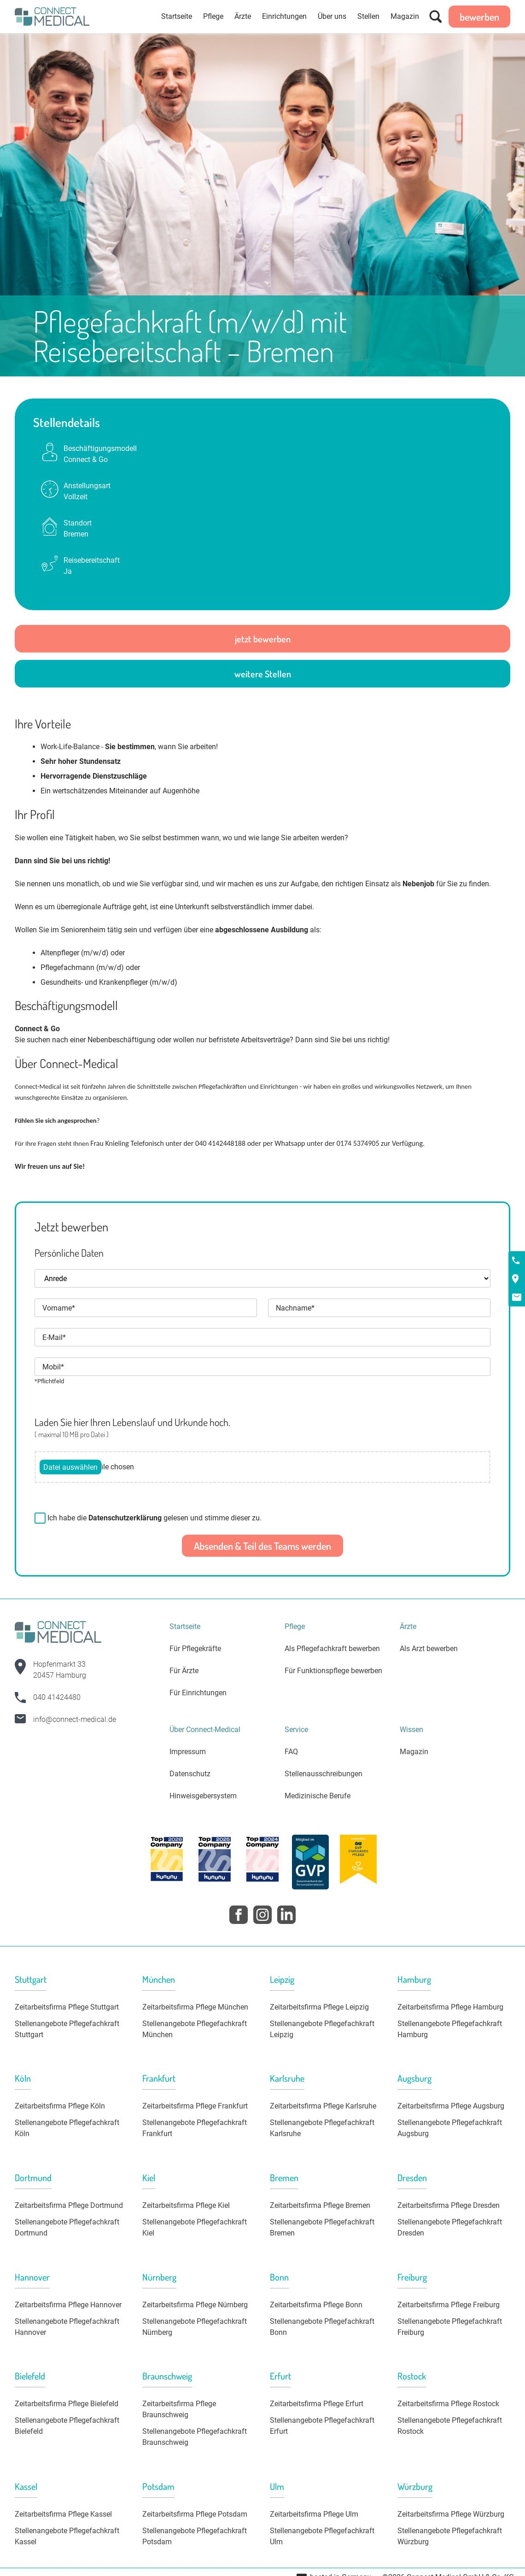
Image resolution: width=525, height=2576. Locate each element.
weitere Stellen (262, 674)
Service (296, 1729)
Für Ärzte (183, 1670)
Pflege (213, 16)
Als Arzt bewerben (429, 1648)
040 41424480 (57, 1697)
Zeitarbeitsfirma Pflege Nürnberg (195, 2304)
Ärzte (242, 16)
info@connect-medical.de (74, 1719)
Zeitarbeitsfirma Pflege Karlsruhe (323, 2106)
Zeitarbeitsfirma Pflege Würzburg (450, 2514)
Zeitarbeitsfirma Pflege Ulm (314, 2514)
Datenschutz (189, 1773)
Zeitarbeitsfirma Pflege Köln (60, 2106)
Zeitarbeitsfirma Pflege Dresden (448, 2205)
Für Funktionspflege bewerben (333, 1670)
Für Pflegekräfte (195, 1648)
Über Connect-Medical (204, 1729)
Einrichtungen (284, 16)
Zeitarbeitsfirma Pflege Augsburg (450, 2106)
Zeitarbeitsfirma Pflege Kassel (63, 2514)
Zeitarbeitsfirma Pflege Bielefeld (66, 2403)
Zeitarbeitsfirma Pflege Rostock (448, 2403)
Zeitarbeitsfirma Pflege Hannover (68, 2304)
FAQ (291, 1751)
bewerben (479, 16)
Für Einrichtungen (198, 1692)
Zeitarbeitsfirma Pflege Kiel (186, 2205)
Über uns (332, 16)
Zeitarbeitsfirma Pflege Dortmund (69, 2205)
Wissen (411, 1729)
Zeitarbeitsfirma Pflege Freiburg (448, 2304)
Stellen (368, 16)
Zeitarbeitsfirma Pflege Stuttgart (67, 2007)
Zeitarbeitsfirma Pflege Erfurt (316, 2403)
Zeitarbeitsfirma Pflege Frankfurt (195, 2106)
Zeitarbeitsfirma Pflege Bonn (316, 2304)
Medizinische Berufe (317, 1795)
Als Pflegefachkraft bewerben (332, 1648)
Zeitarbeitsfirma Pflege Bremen (320, 2205)
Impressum (187, 1751)
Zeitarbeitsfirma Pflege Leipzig (319, 2007)
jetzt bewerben (263, 639)
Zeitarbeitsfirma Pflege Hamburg (450, 2007)
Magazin (405, 16)
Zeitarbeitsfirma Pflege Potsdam (194, 2514)
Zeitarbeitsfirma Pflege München (195, 2007)
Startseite (176, 16)
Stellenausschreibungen (323, 1773)
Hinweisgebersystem (203, 1795)
